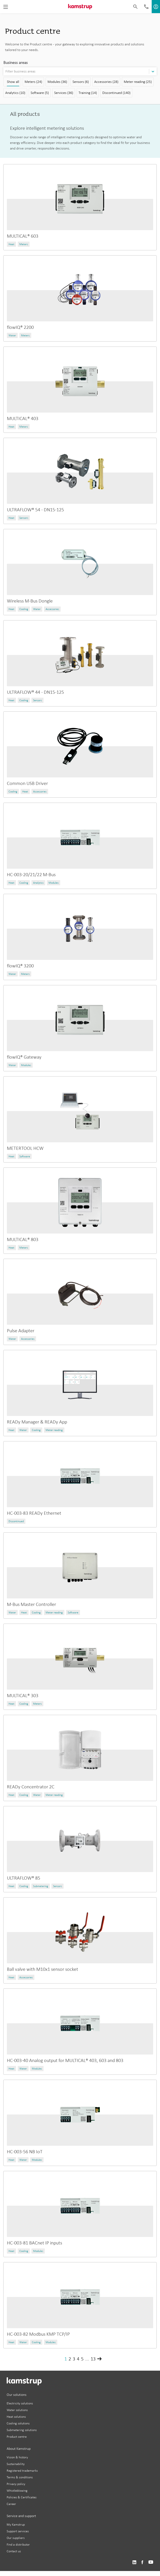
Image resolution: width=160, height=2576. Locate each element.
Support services (18, 2531)
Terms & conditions (20, 2477)
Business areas (15, 62)
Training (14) (88, 92)
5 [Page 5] (82, 2359)
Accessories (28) (106, 81)
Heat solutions (16, 2417)
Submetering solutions (22, 2430)
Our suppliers (16, 2538)
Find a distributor (18, 2544)
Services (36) (63, 92)
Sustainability (16, 2464)
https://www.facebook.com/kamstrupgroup (142, 2562)
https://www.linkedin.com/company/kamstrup (134, 2562)
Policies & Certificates (21, 2497)
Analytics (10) (15, 92)
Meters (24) (33, 81)
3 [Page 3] (74, 2359)
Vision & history (17, 2457)
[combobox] (5, 71)
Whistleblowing (17, 2490)
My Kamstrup (16, 2524)
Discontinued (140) (116, 92)
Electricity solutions (20, 2403)
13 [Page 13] (93, 2359)
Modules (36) (57, 81)
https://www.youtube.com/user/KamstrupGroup (150, 2562)
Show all (13, 81)
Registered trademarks (22, 2470)
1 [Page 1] (65, 2359)
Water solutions (17, 2410)
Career (11, 2504)
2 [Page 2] (70, 2359)
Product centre (17, 2437)
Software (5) (40, 92)
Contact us (14, 2551)
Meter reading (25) (138, 81)
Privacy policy (16, 2484)
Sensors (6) (80, 81)
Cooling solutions (18, 2423)
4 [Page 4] (78, 2359)
